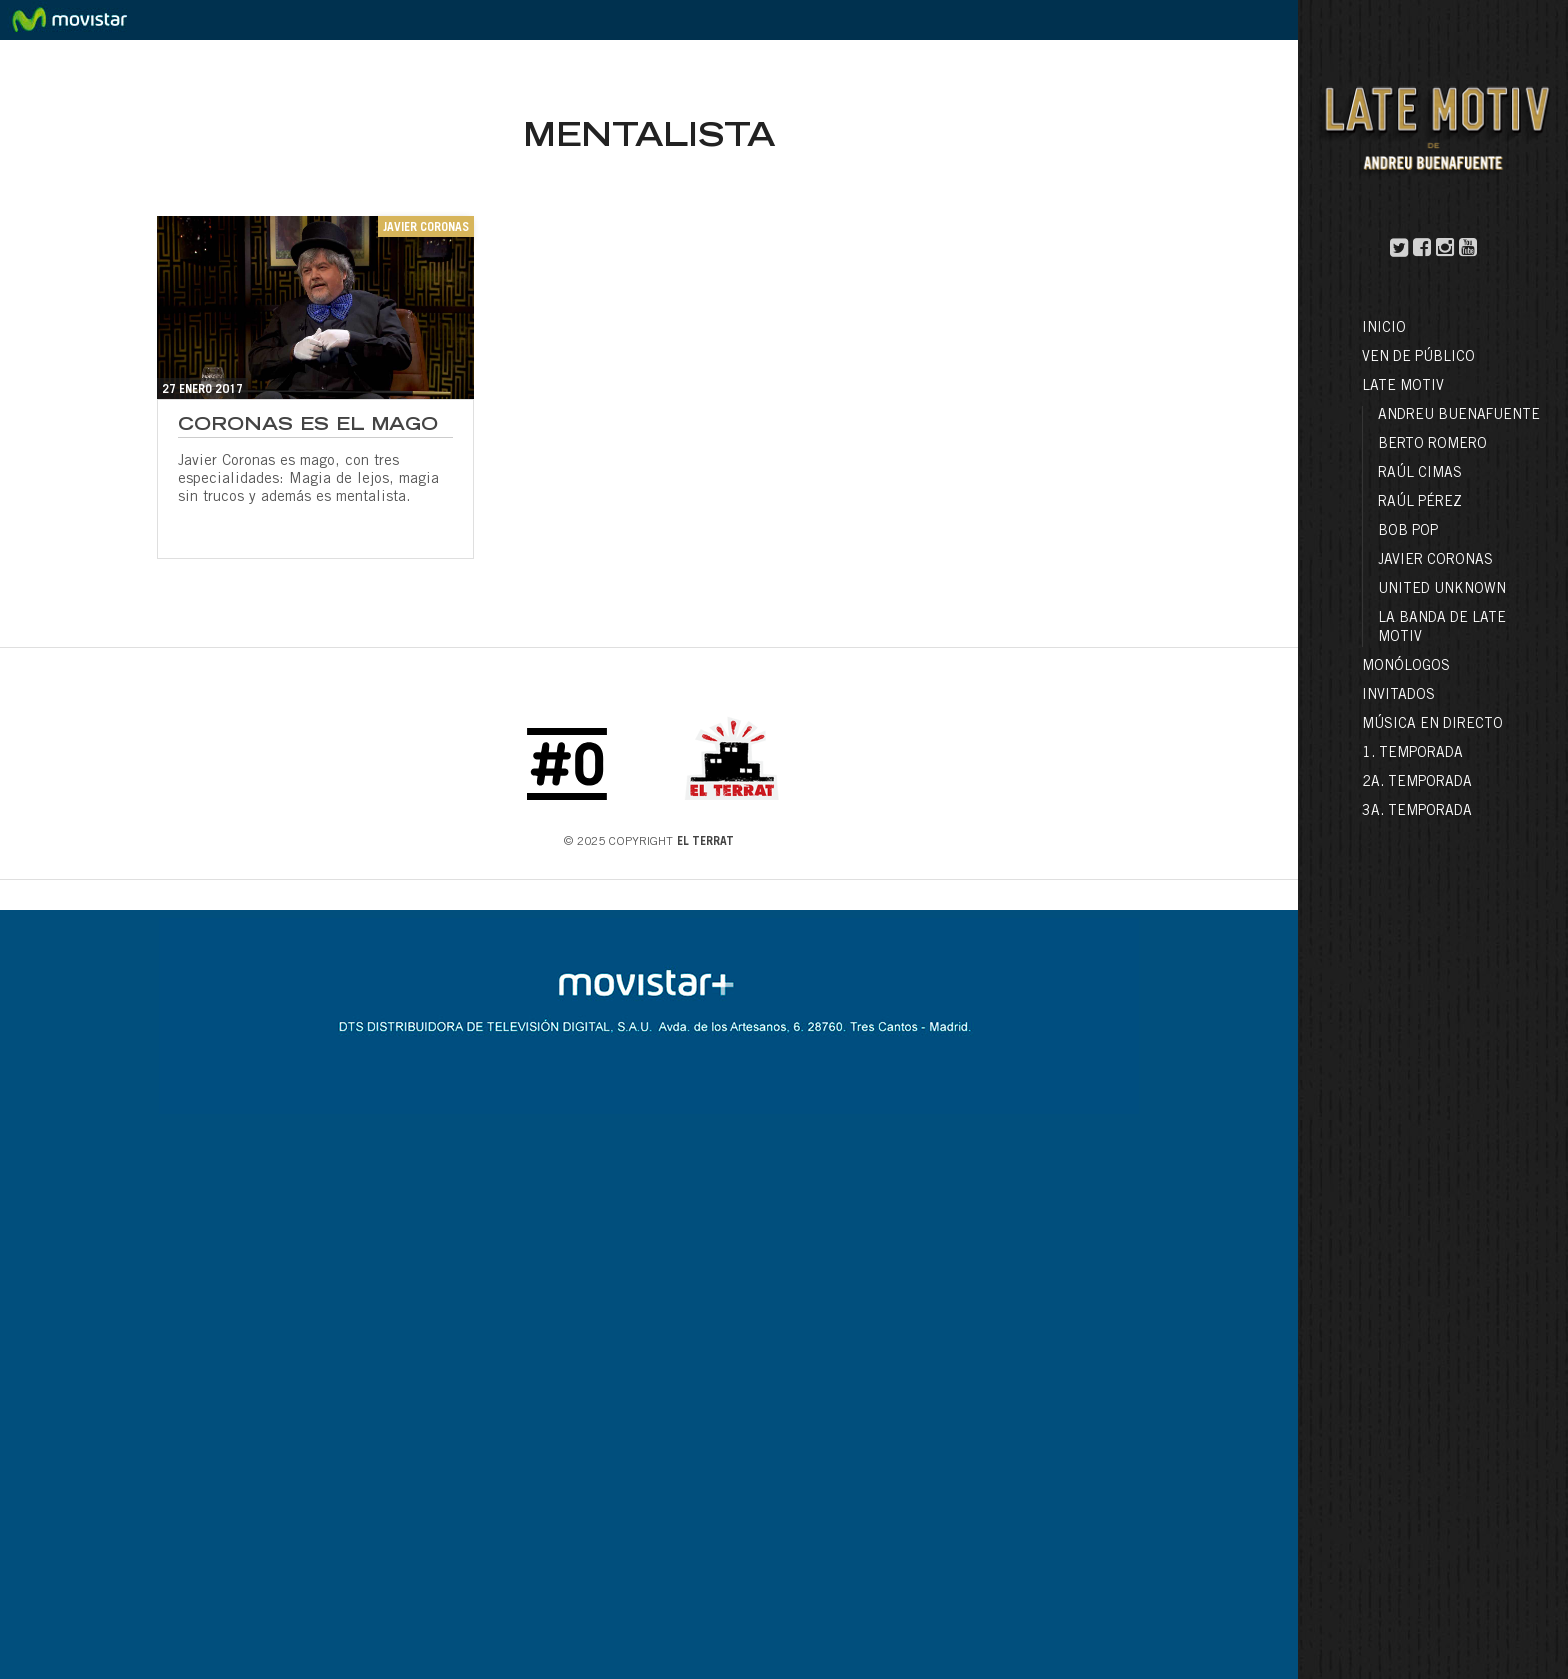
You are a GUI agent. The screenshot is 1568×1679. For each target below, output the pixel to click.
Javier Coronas (1435, 561)
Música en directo (1432, 725)
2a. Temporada (1417, 783)
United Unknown (1442, 590)
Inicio (1384, 329)
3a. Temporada (1417, 812)
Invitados (1398, 696)
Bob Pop (1408, 532)
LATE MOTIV (1403, 387)
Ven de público (1418, 358)
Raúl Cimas (1420, 474)
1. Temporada (1412, 754)
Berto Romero (1432, 445)
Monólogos (1406, 667)
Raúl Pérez (1420, 503)
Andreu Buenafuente (1459, 416)
